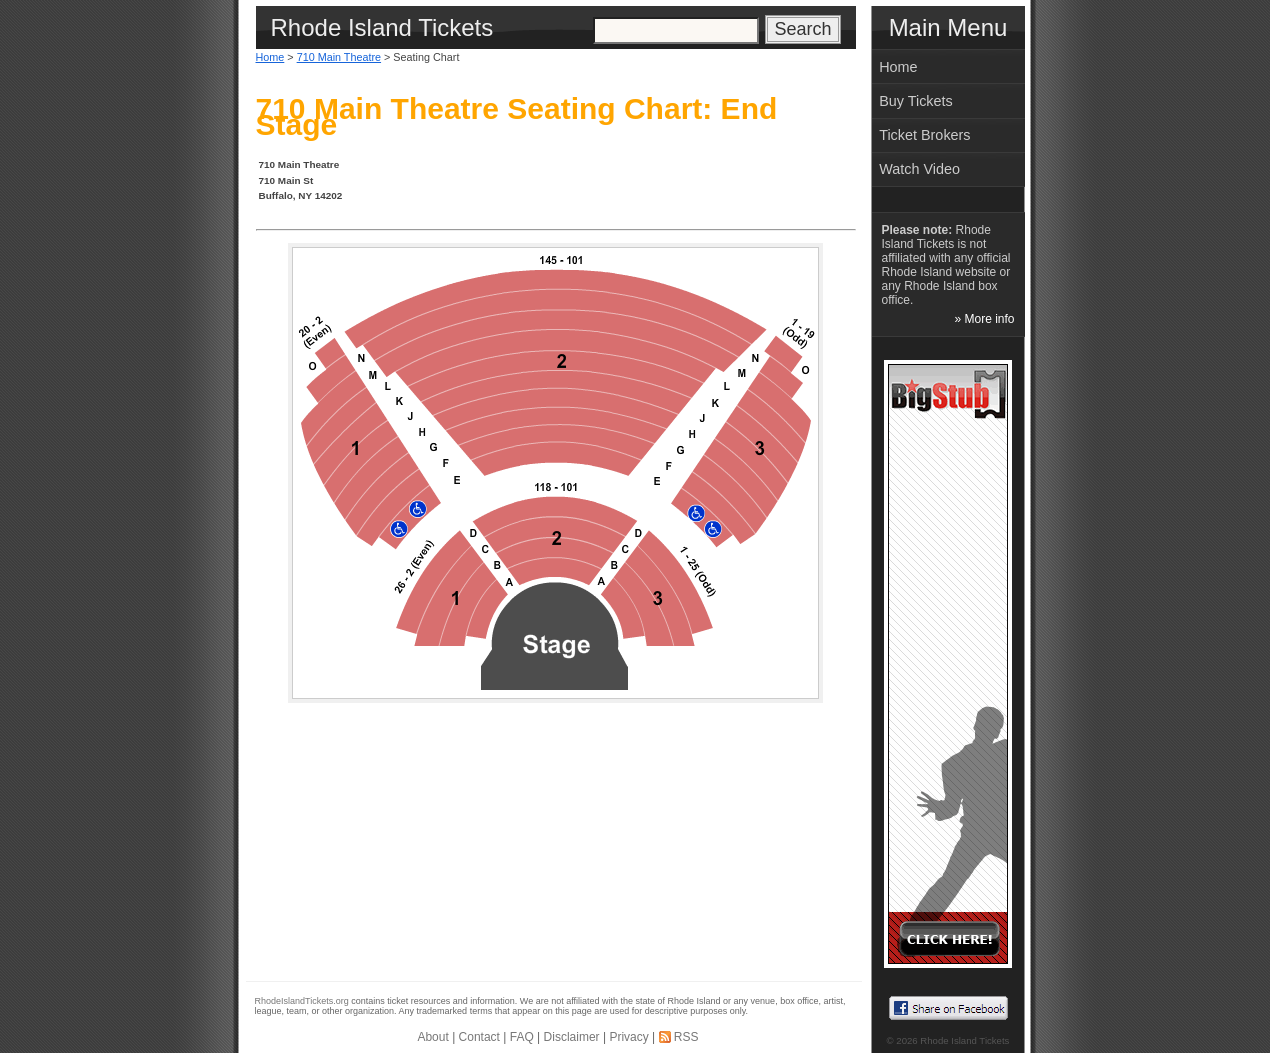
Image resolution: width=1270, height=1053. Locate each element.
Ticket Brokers (924, 135)
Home (270, 57)
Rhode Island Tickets (964, 1040)
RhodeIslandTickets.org (302, 1001)
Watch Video (919, 169)
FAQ (522, 1037)
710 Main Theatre (339, 57)
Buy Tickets (916, 101)
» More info (984, 319)
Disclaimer (572, 1037)
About (432, 1037)
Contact (479, 1037)
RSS (686, 1037)
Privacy (628, 1037)
